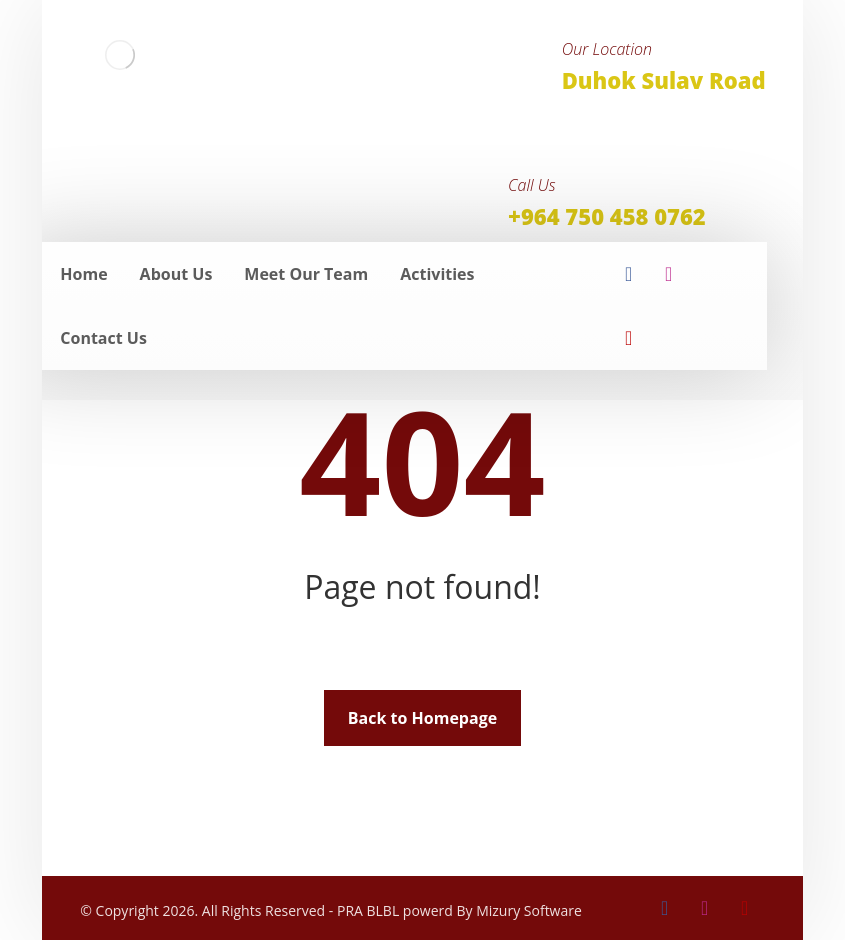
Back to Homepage (422, 718)
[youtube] (629, 338)
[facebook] (629, 274)
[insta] (669, 274)
